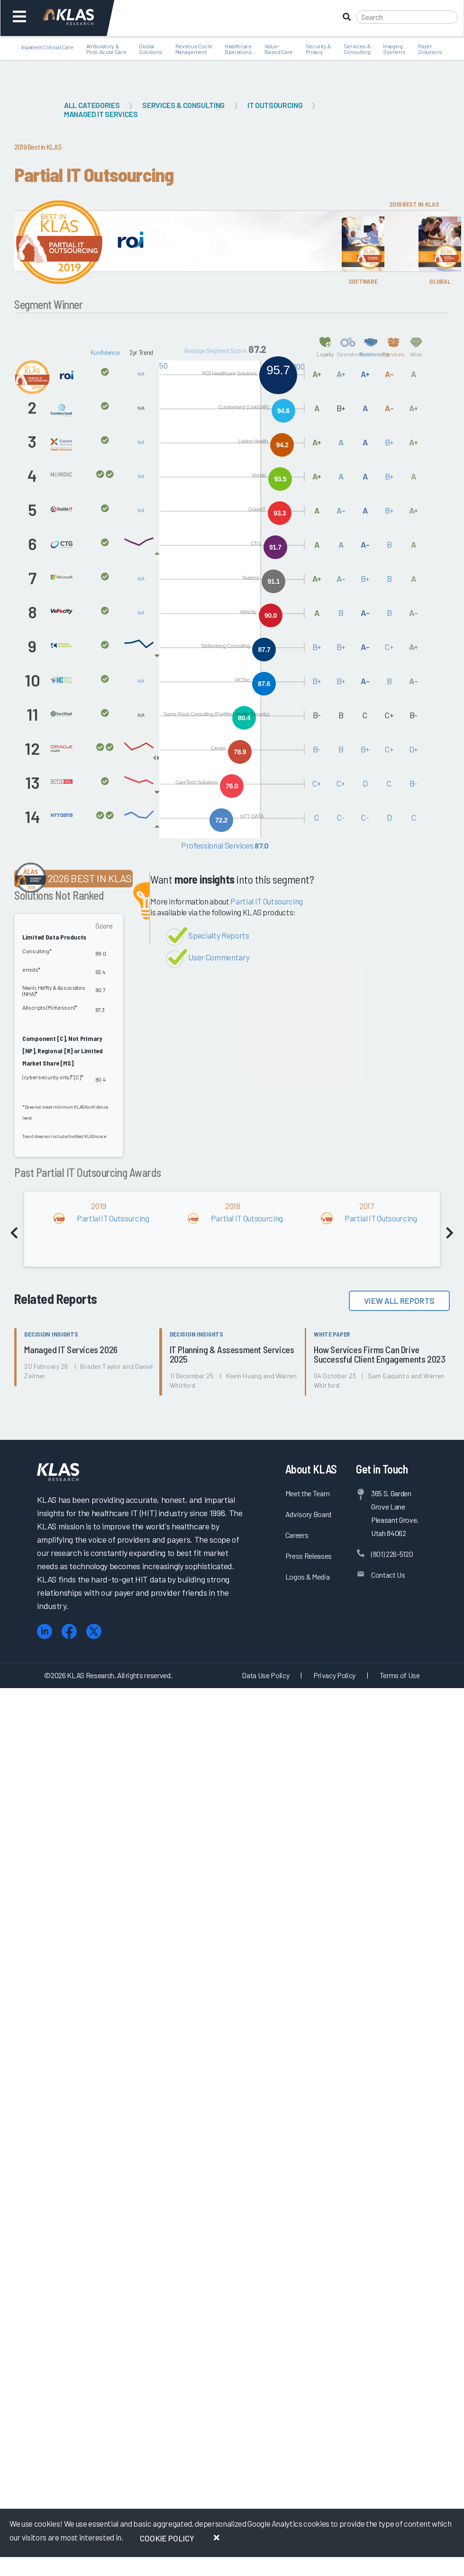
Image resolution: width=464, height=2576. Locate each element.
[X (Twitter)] (93, 1631)
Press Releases (308, 1555)
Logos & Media (307, 1576)
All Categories (91, 104)
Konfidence (105, 352)
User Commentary (218, 957)
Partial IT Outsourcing (266, 901)
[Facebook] (69, 1631)
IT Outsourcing (274, 104)
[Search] (407, 17)
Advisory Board (308, 1513)
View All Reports (399, 1300)
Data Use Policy (265, 1675)
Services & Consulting (183, 104)
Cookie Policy (167, 2538)
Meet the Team (307, 1493)
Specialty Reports (218, 935)
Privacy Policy (334, 1675)
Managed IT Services (101, 113)
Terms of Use (400, 1675)
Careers (297, 1534)
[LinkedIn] (44, 1631)
